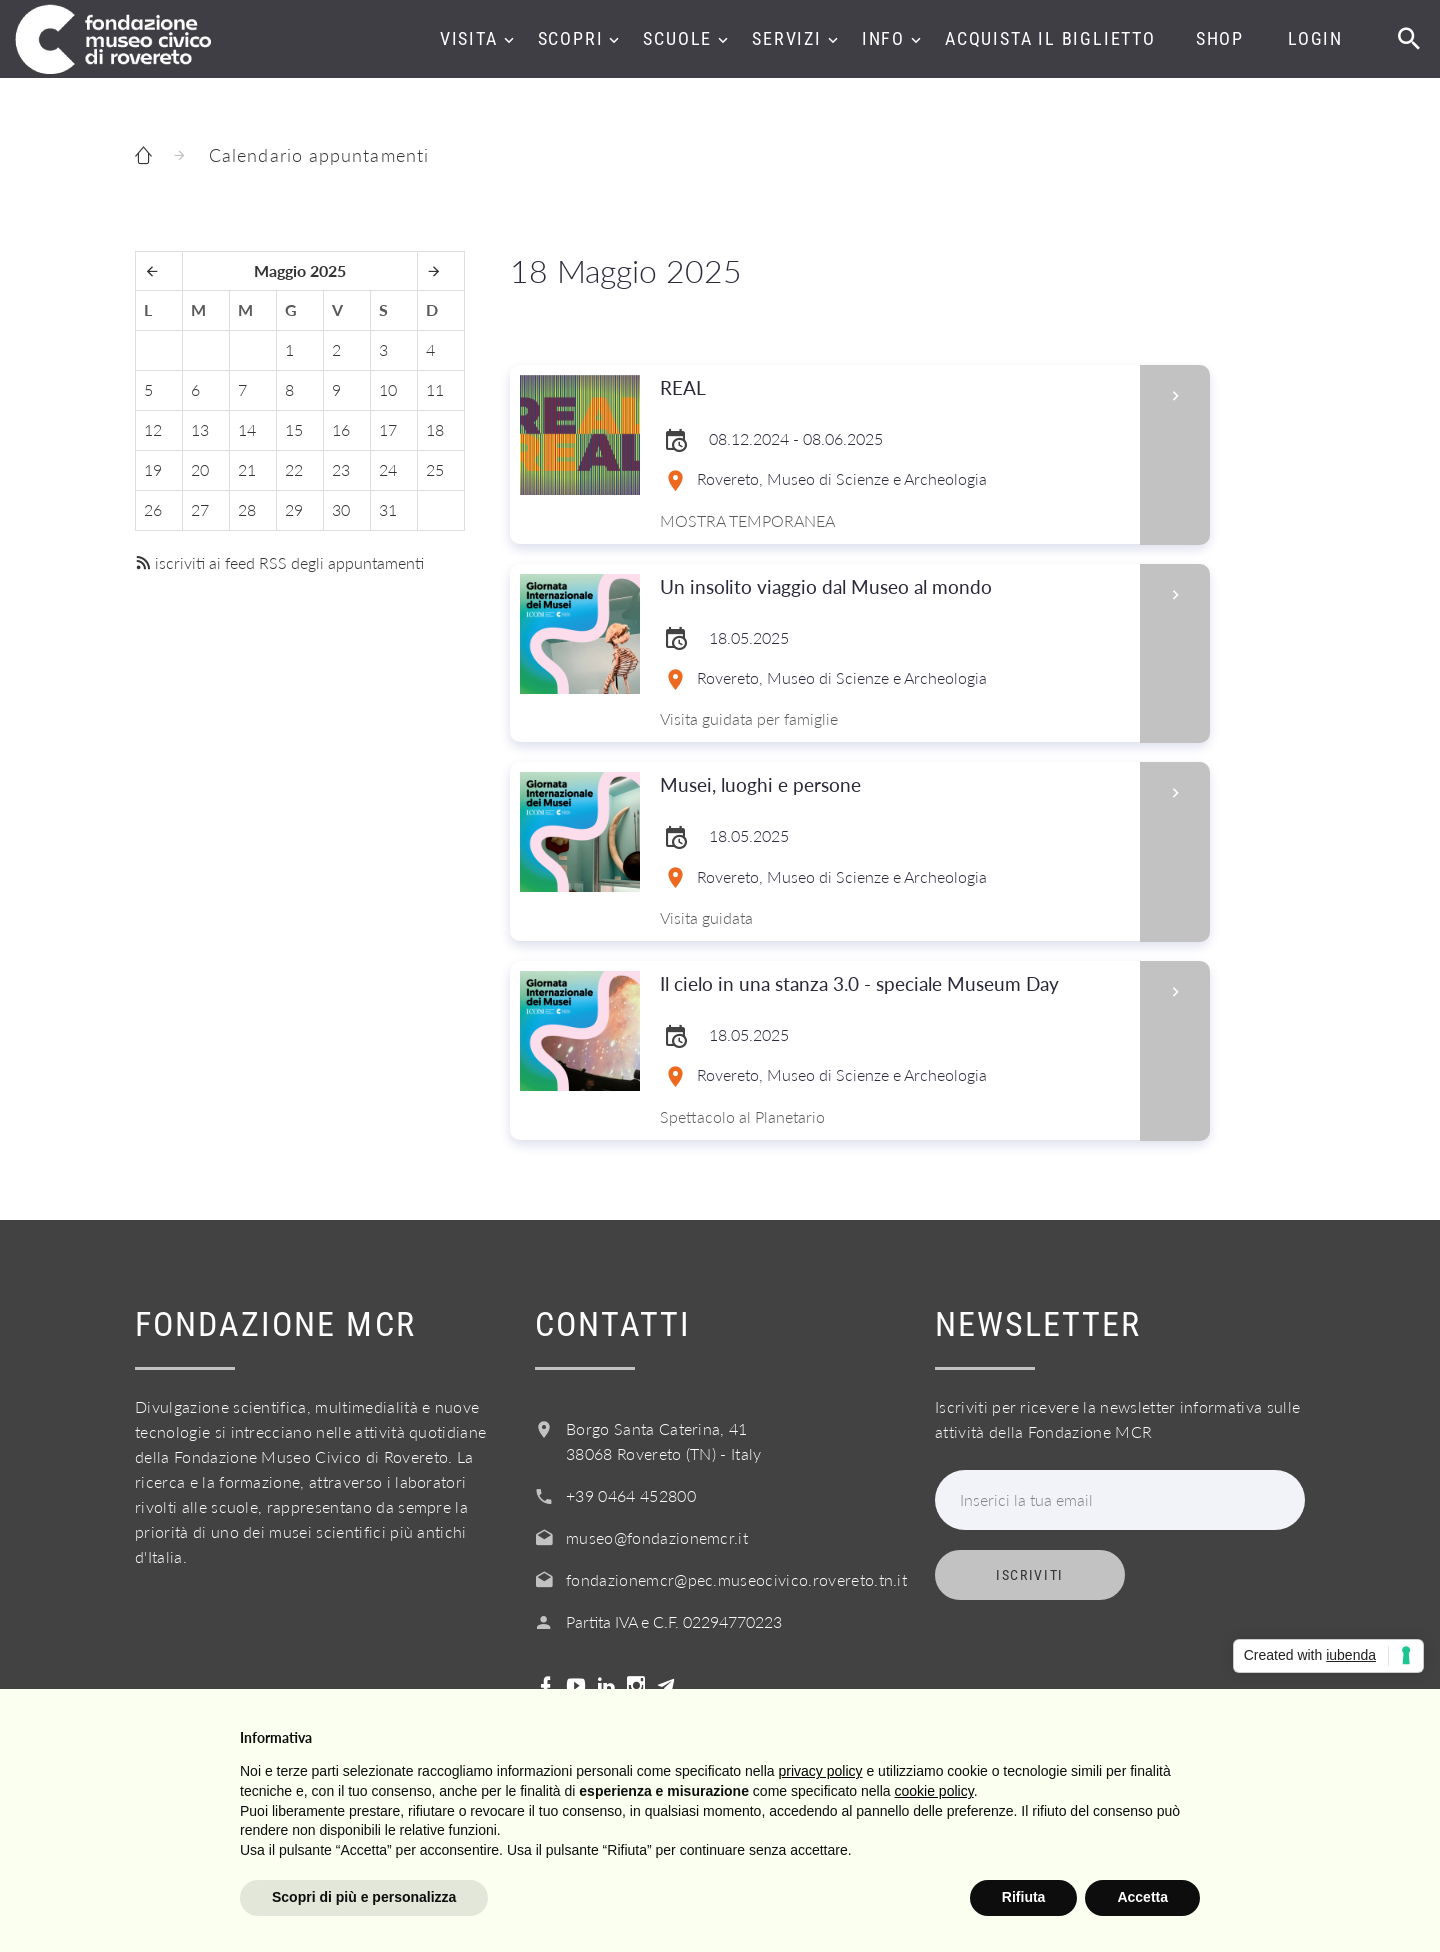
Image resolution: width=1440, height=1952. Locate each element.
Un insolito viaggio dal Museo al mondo (893, 587)
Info (883, 38)
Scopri (571, 38)
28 (247, 509)
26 (153, 509)
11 (435, 389)
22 (294, 469)
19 (153, 469)
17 (388, 429)
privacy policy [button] (821, 1771)
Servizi (787, 38)
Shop (1220, 38)
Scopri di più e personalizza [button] (364, 1897)
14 (247, 429)
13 (200, 429)
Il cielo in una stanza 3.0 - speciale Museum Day (893, 984)
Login (1315, 38)
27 (200, 509)
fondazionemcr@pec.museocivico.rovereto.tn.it (736, 1579)
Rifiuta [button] (1024, 1897)
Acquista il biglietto (1050, 38)
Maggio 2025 (300, 270)
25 (435, 469)
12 (153, 429)
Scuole (677, 38)
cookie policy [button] (934, 1791)
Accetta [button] (1142, 1897)
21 (247, 469)
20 (200, 469)
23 (341, 469)
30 (341, 509)
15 (294, 429)
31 (388, 509)
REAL (893, 388)
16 (341, 429)
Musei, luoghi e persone (893, 785)
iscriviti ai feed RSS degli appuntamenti (279, 562)
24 (388, 469)
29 (294, 509)
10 (388, 389)
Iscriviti (1030, 1575)
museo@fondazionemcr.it (657, 1537)
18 (435, 429)
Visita (469, 38)
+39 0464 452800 (631, 1495)
